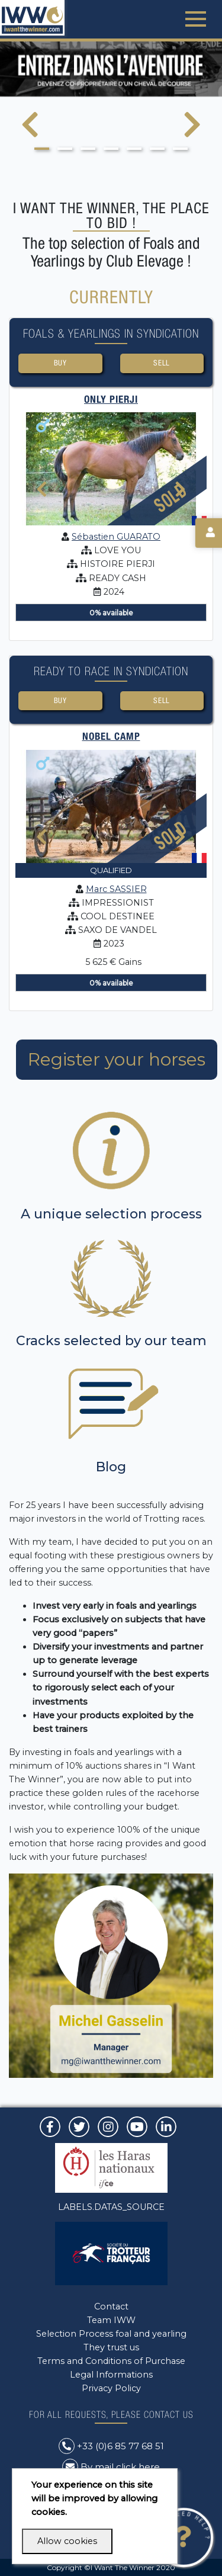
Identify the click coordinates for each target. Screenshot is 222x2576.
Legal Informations (111, 2374)
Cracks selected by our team (111, 1341)
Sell (161, 362)
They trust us (111, 2347)
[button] (41, 149)
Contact (111, 2306)
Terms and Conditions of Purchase (111, 2361)
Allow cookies (67, 2541)
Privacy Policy (111, 2388)
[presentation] (30, 132)
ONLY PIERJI (111, 399)
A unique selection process (111, 1214)
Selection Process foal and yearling (111, 2333)
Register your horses (116, 1059)
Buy (60, 362)
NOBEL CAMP (111, 736)
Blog (111, 1467)
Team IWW (111, 2320)
